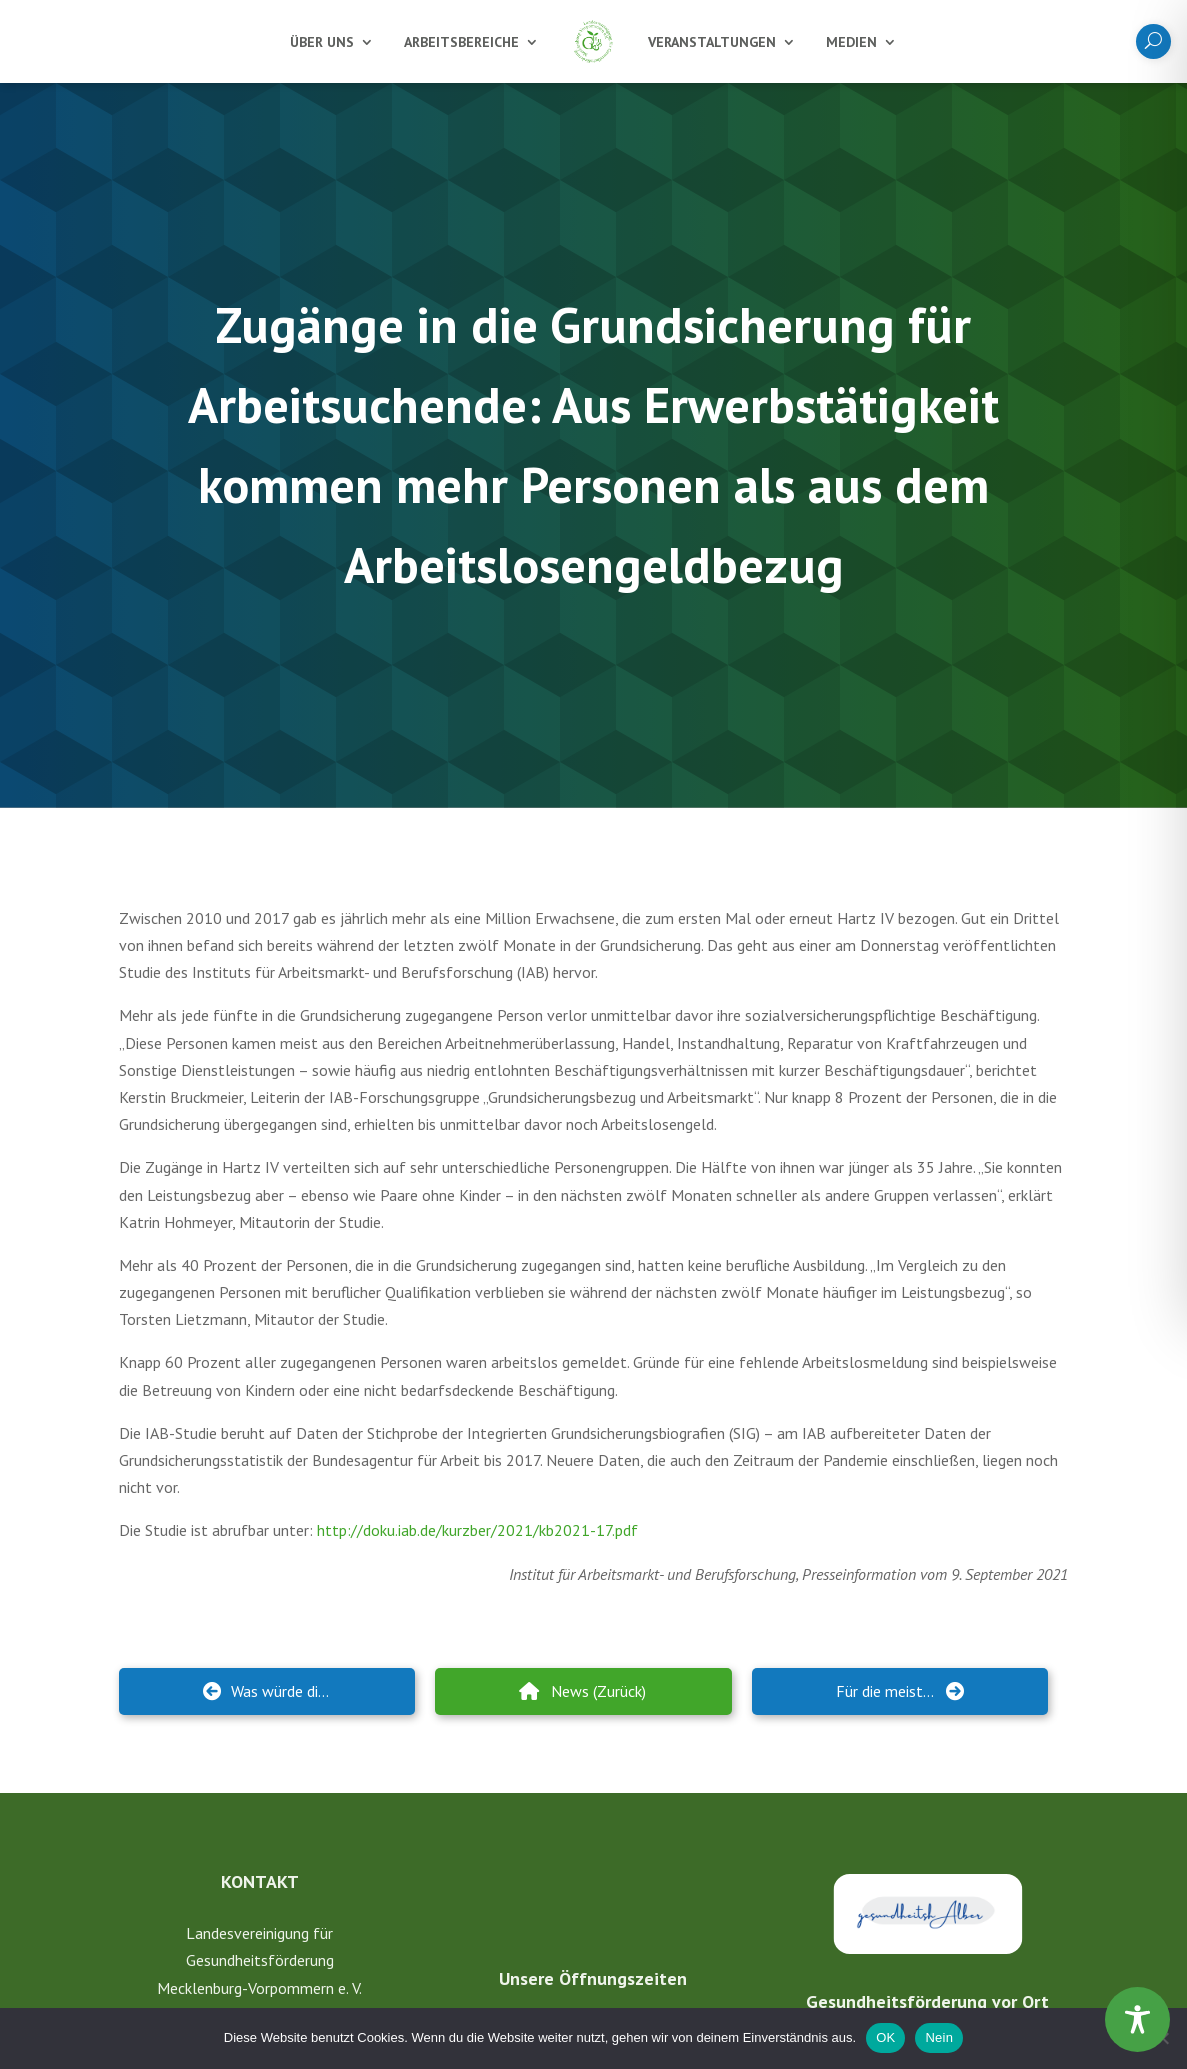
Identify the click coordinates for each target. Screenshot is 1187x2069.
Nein (939, 2037)
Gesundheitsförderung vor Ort (927, 1994)
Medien (851, 42)
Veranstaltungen (712, 42)
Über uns (322, 42)
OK (885, 2037)
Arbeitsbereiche (461, 42)
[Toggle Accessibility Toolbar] (1137, 2019)
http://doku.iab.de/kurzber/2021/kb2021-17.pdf (477, 1530)
